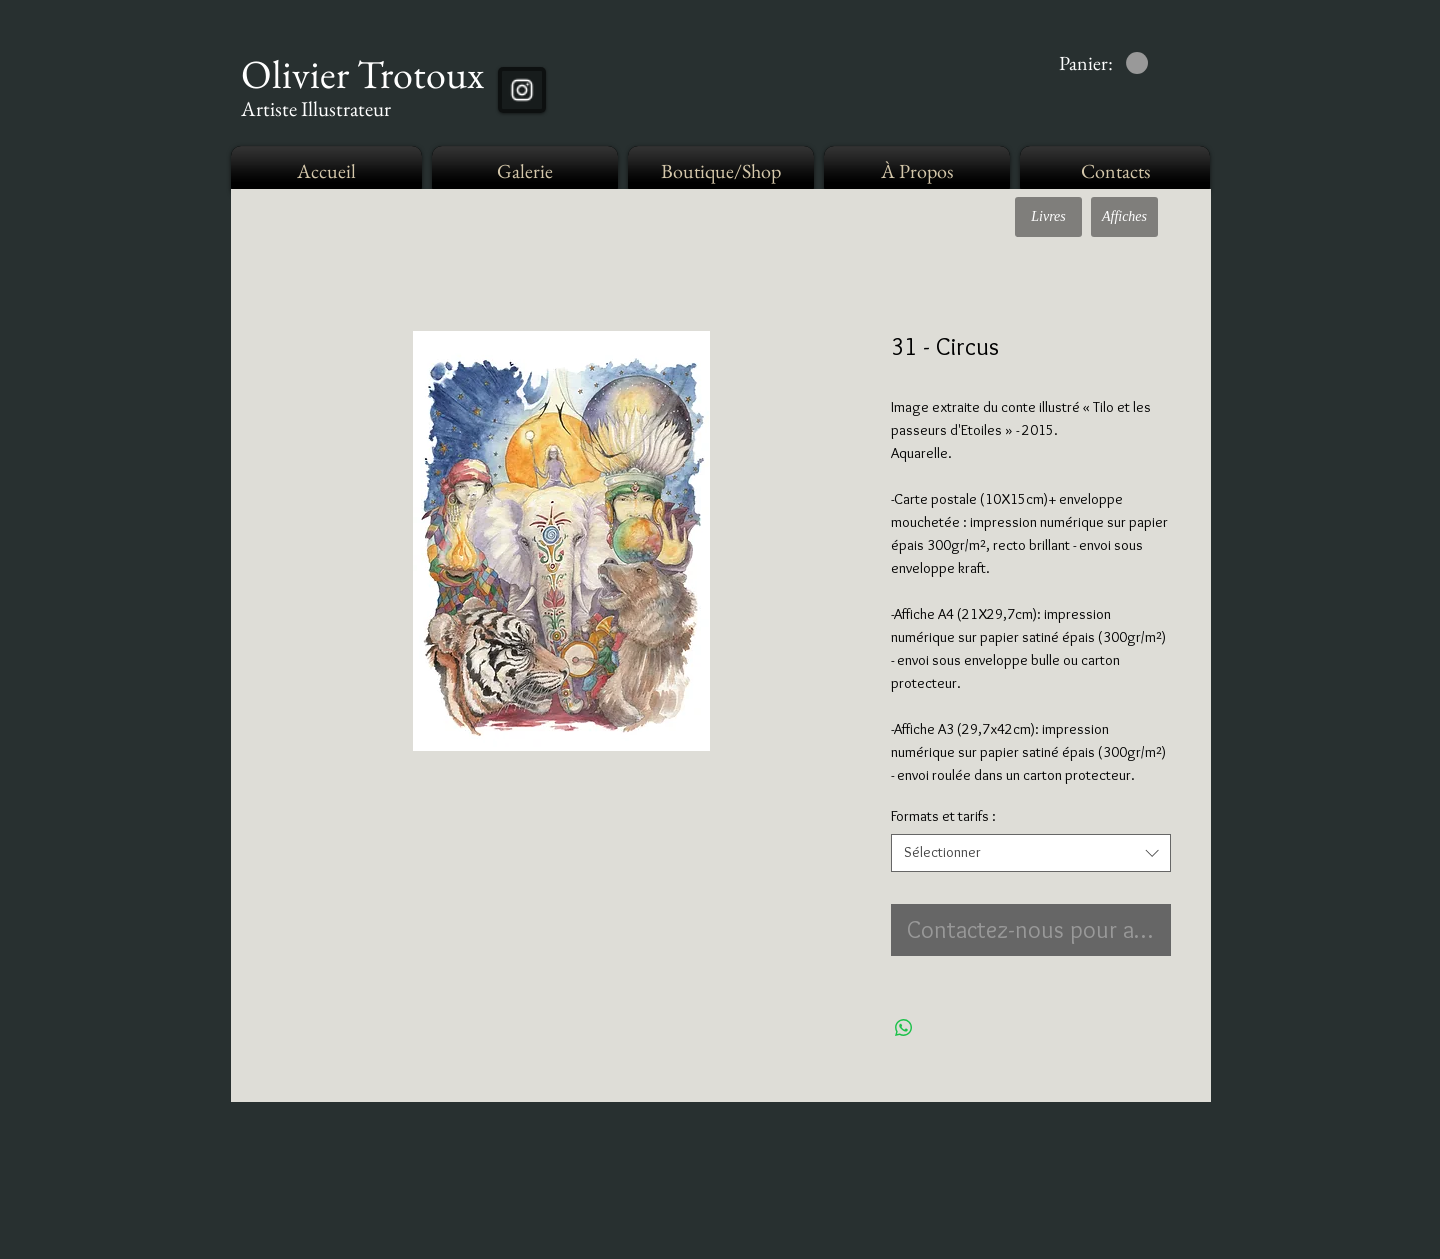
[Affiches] (1124, 217)
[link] (1103, 63)
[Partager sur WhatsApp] (904, 1028)
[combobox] (1031, 853)
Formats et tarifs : (943, 816)
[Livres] (1048, 217)
